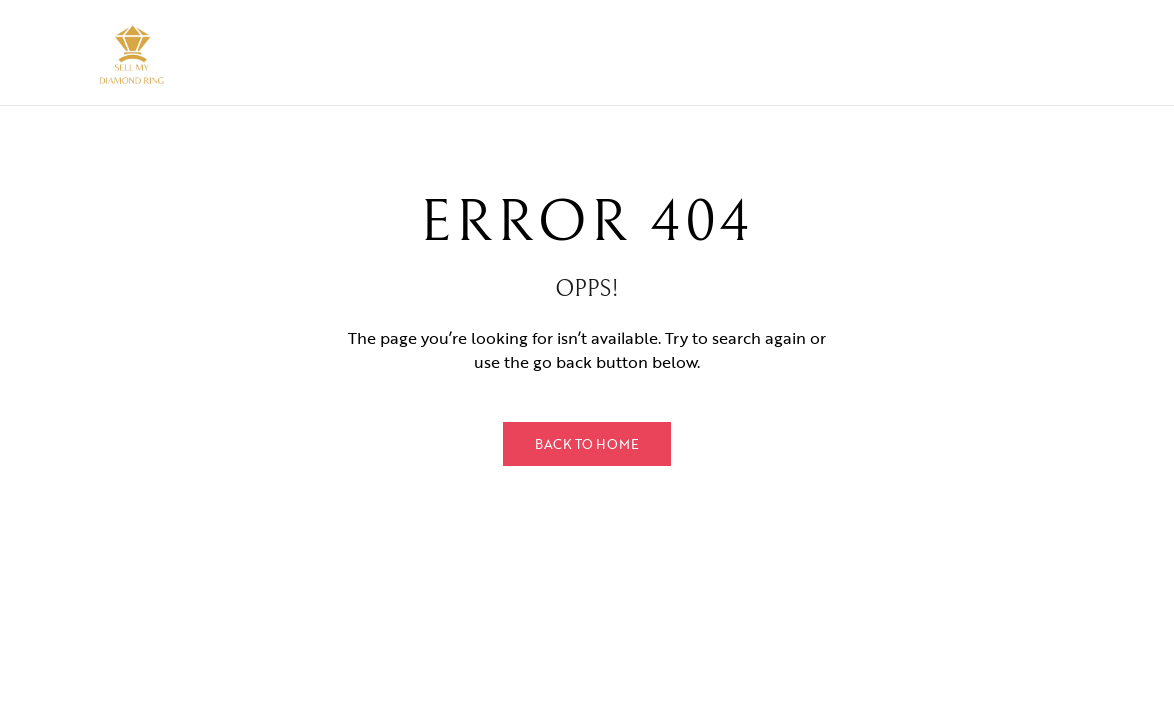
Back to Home (587, 444)
